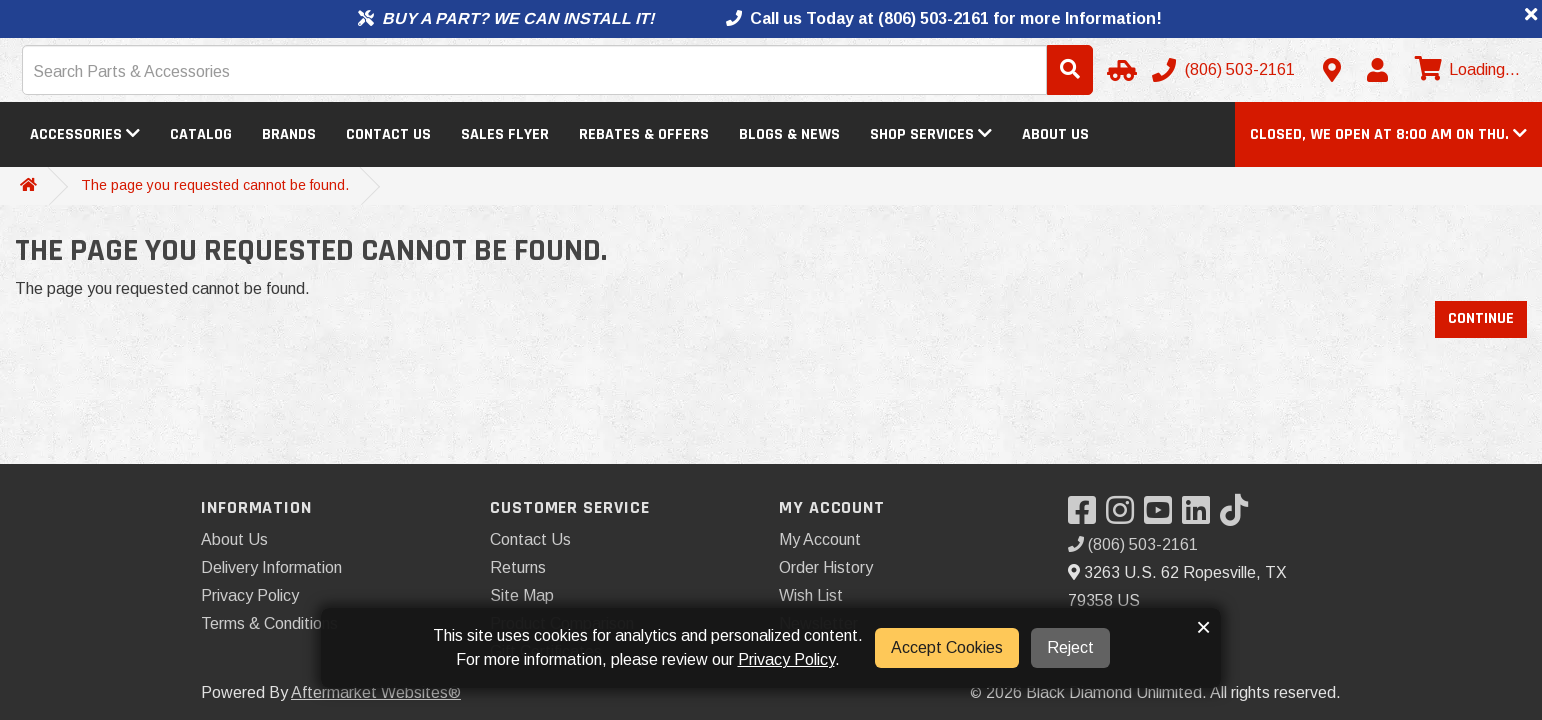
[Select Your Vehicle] (1119, 70)
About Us (1055, 134)
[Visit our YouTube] (1163, 516)
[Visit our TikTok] (1239, 516)
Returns (518, 567)
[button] (1388, 134)
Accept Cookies (947, 647)
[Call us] (1225, 70)
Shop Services (931, 134)
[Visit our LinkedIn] (1201, 516)
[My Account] (1377, 70)
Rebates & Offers (644, 134)
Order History (826, 567)
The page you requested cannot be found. (215, 185)
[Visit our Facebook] (1087, 516)
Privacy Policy (250, 595)
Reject (1070, 647)
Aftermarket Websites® (376, 692)
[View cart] (1465, 70)
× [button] (1203, 627)
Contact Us (388, 134)
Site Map (522, 595)
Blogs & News (789, 134)
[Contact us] (1332, 70)
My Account (820, 539)
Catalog (201, 134)
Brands (289, 134)
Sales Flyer (505, 134)
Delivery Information (271, 567)
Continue (1481, 318)
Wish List (811, 595)
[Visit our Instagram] (1125, 516)
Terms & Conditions (269, 623)
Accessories (85, 134)
